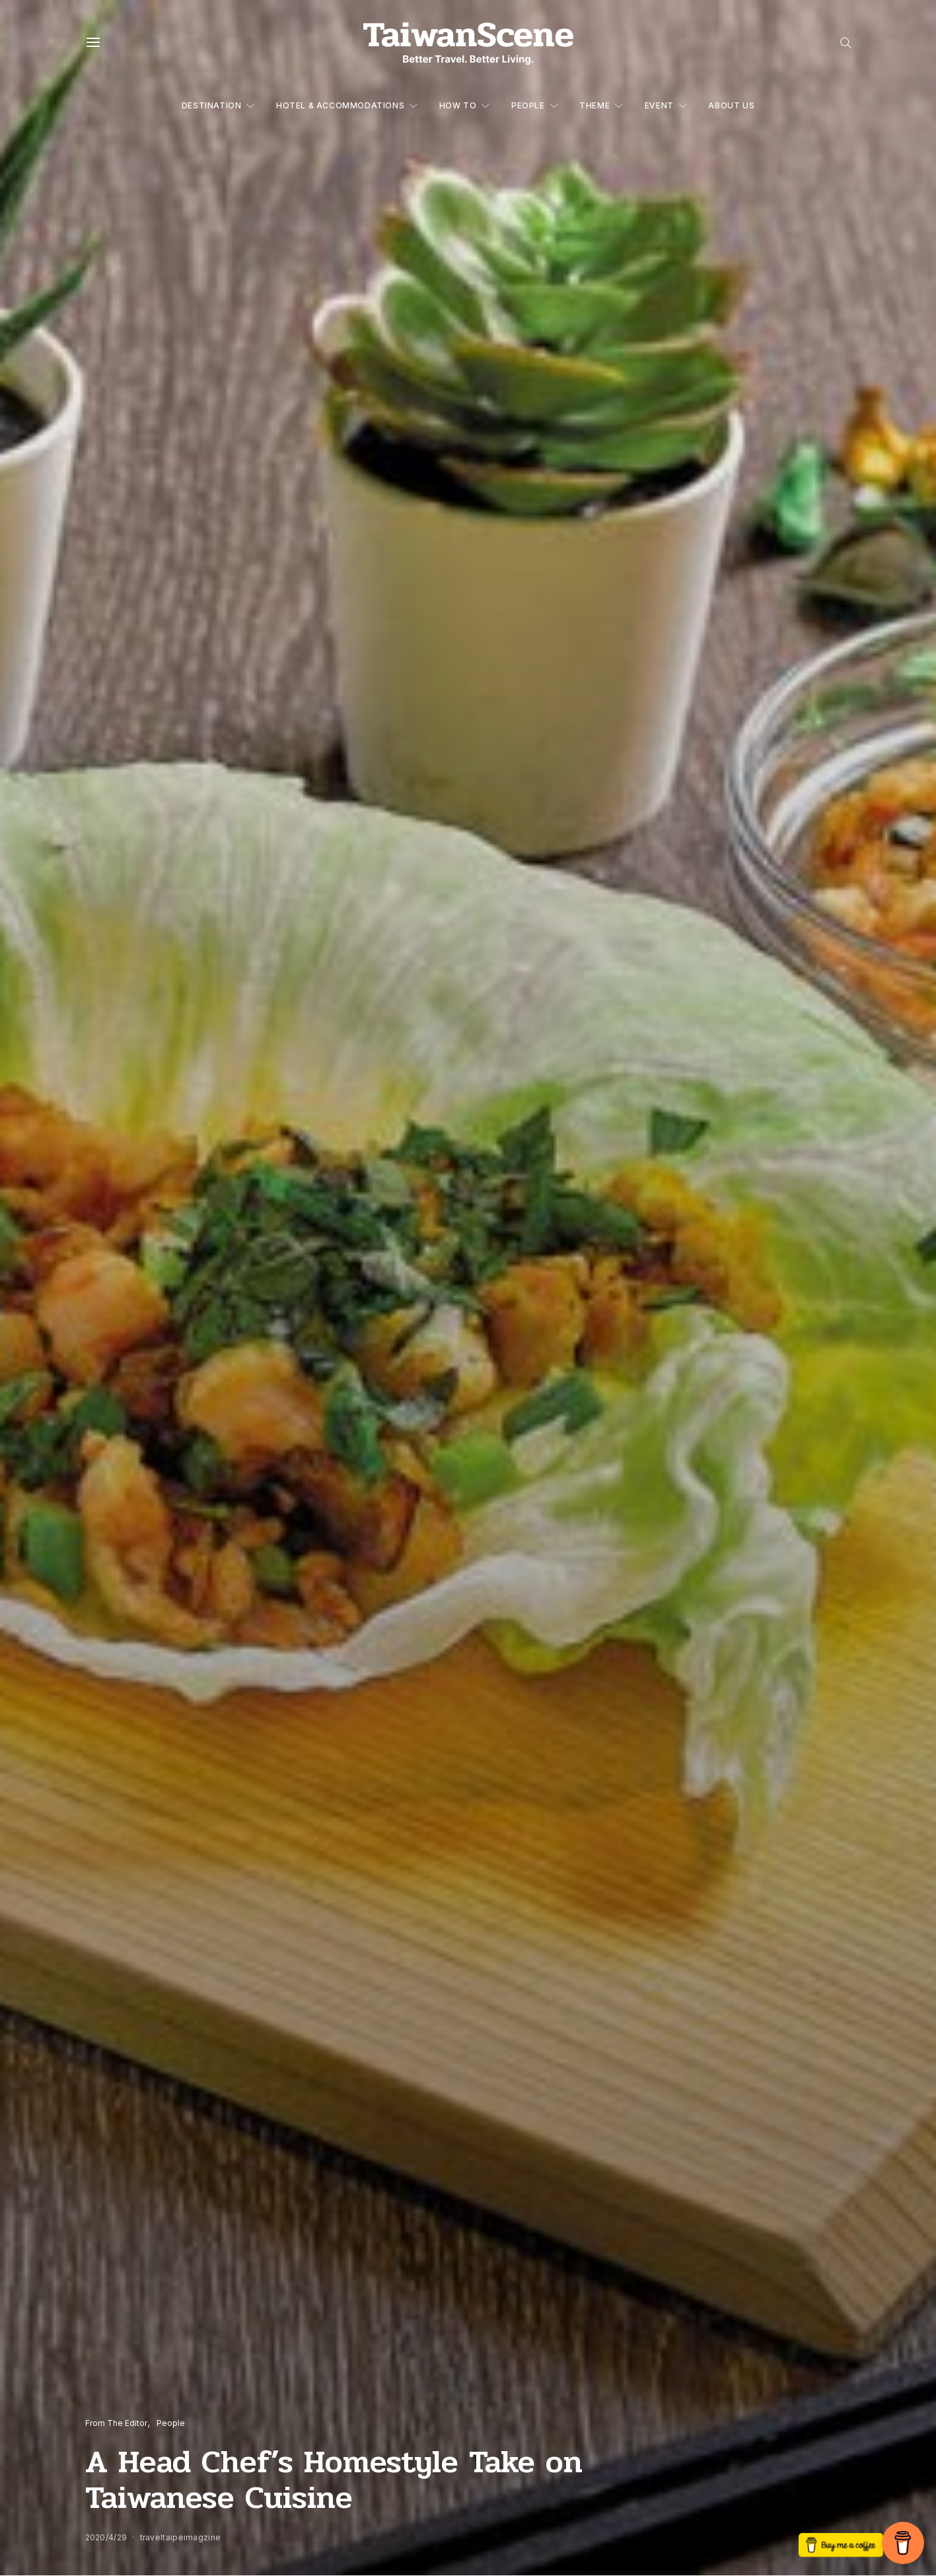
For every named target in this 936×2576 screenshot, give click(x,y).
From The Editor (116, 2423)
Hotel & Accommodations (340, 105)
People (528, 105)
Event (659, 105)
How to (458, 105)
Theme (594, 105)
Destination (212, 105)
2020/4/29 (106, 2537)
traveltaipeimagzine (180, 2537)
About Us (731, 105)
